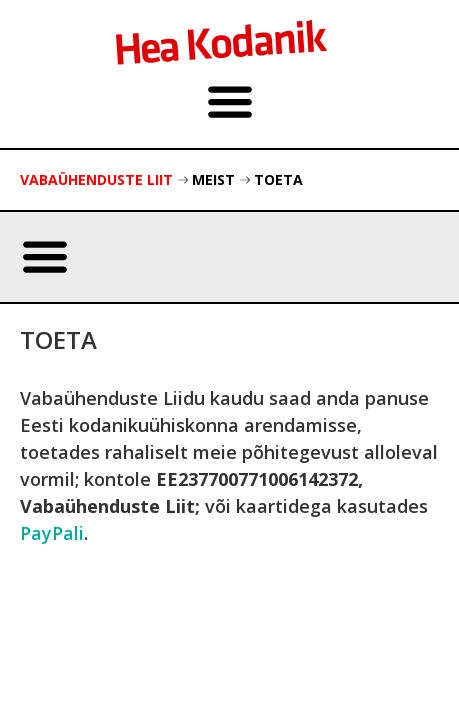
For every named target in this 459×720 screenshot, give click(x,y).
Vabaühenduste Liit (96, 179)
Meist (213, 179)
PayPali (52, 533)
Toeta (278, 179)
